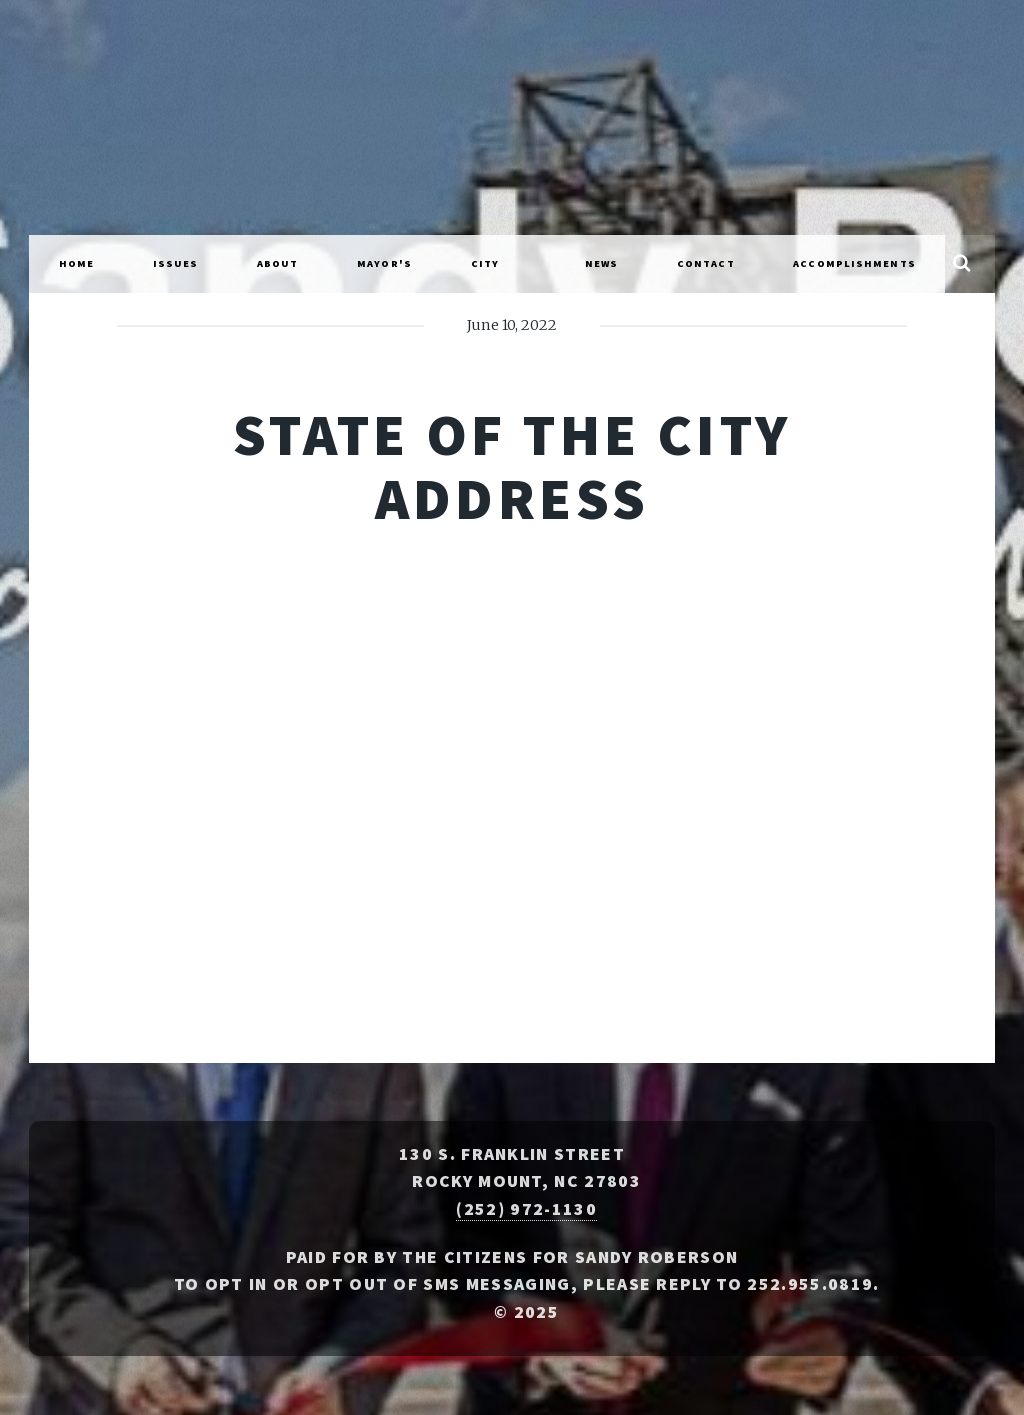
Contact (706, 263)
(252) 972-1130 (526, 1209)
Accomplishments (854, 263)
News (601, 263)
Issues (176, 263)
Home (76, 263)
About (278, 263)
